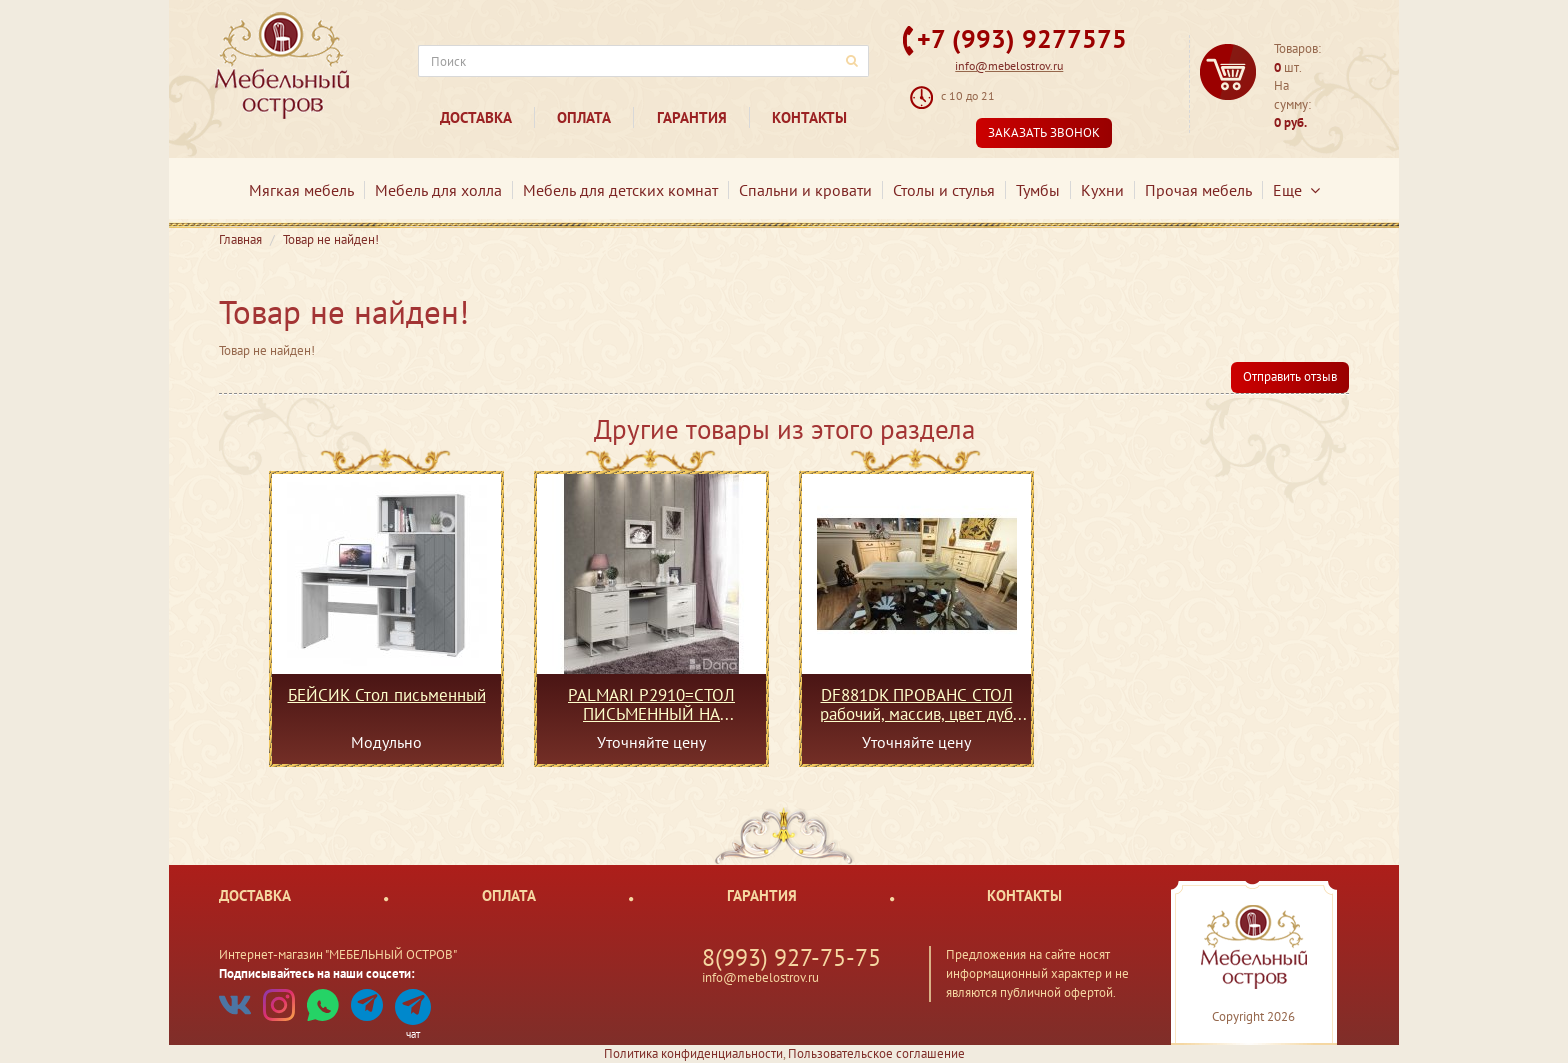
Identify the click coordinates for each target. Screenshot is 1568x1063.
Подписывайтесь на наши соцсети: (317, 973)
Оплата (584, 117)
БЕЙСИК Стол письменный (387, 696)
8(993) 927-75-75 (791, 957)
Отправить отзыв (1290, 376)
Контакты (809, 117)
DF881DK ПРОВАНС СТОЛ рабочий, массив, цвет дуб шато (916, 704)
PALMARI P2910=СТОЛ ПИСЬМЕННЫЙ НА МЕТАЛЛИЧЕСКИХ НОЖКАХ (651, 704)
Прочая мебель (1198, 190)
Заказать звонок (1044, 132)
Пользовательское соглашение (876, 1053)
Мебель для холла (438, 190)
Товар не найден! (331, 239)
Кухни (1102, 190)
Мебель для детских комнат (620, 190)
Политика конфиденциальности (693, 1053)
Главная (240, 239)
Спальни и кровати (805, 190)
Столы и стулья (944, 190)
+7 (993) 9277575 (1022, 38)
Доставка (476, 117)
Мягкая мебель (301, 190)
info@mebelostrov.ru (1009, 65)
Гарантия (692, 117)
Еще (1296, 190)
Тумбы (1038, 190)
